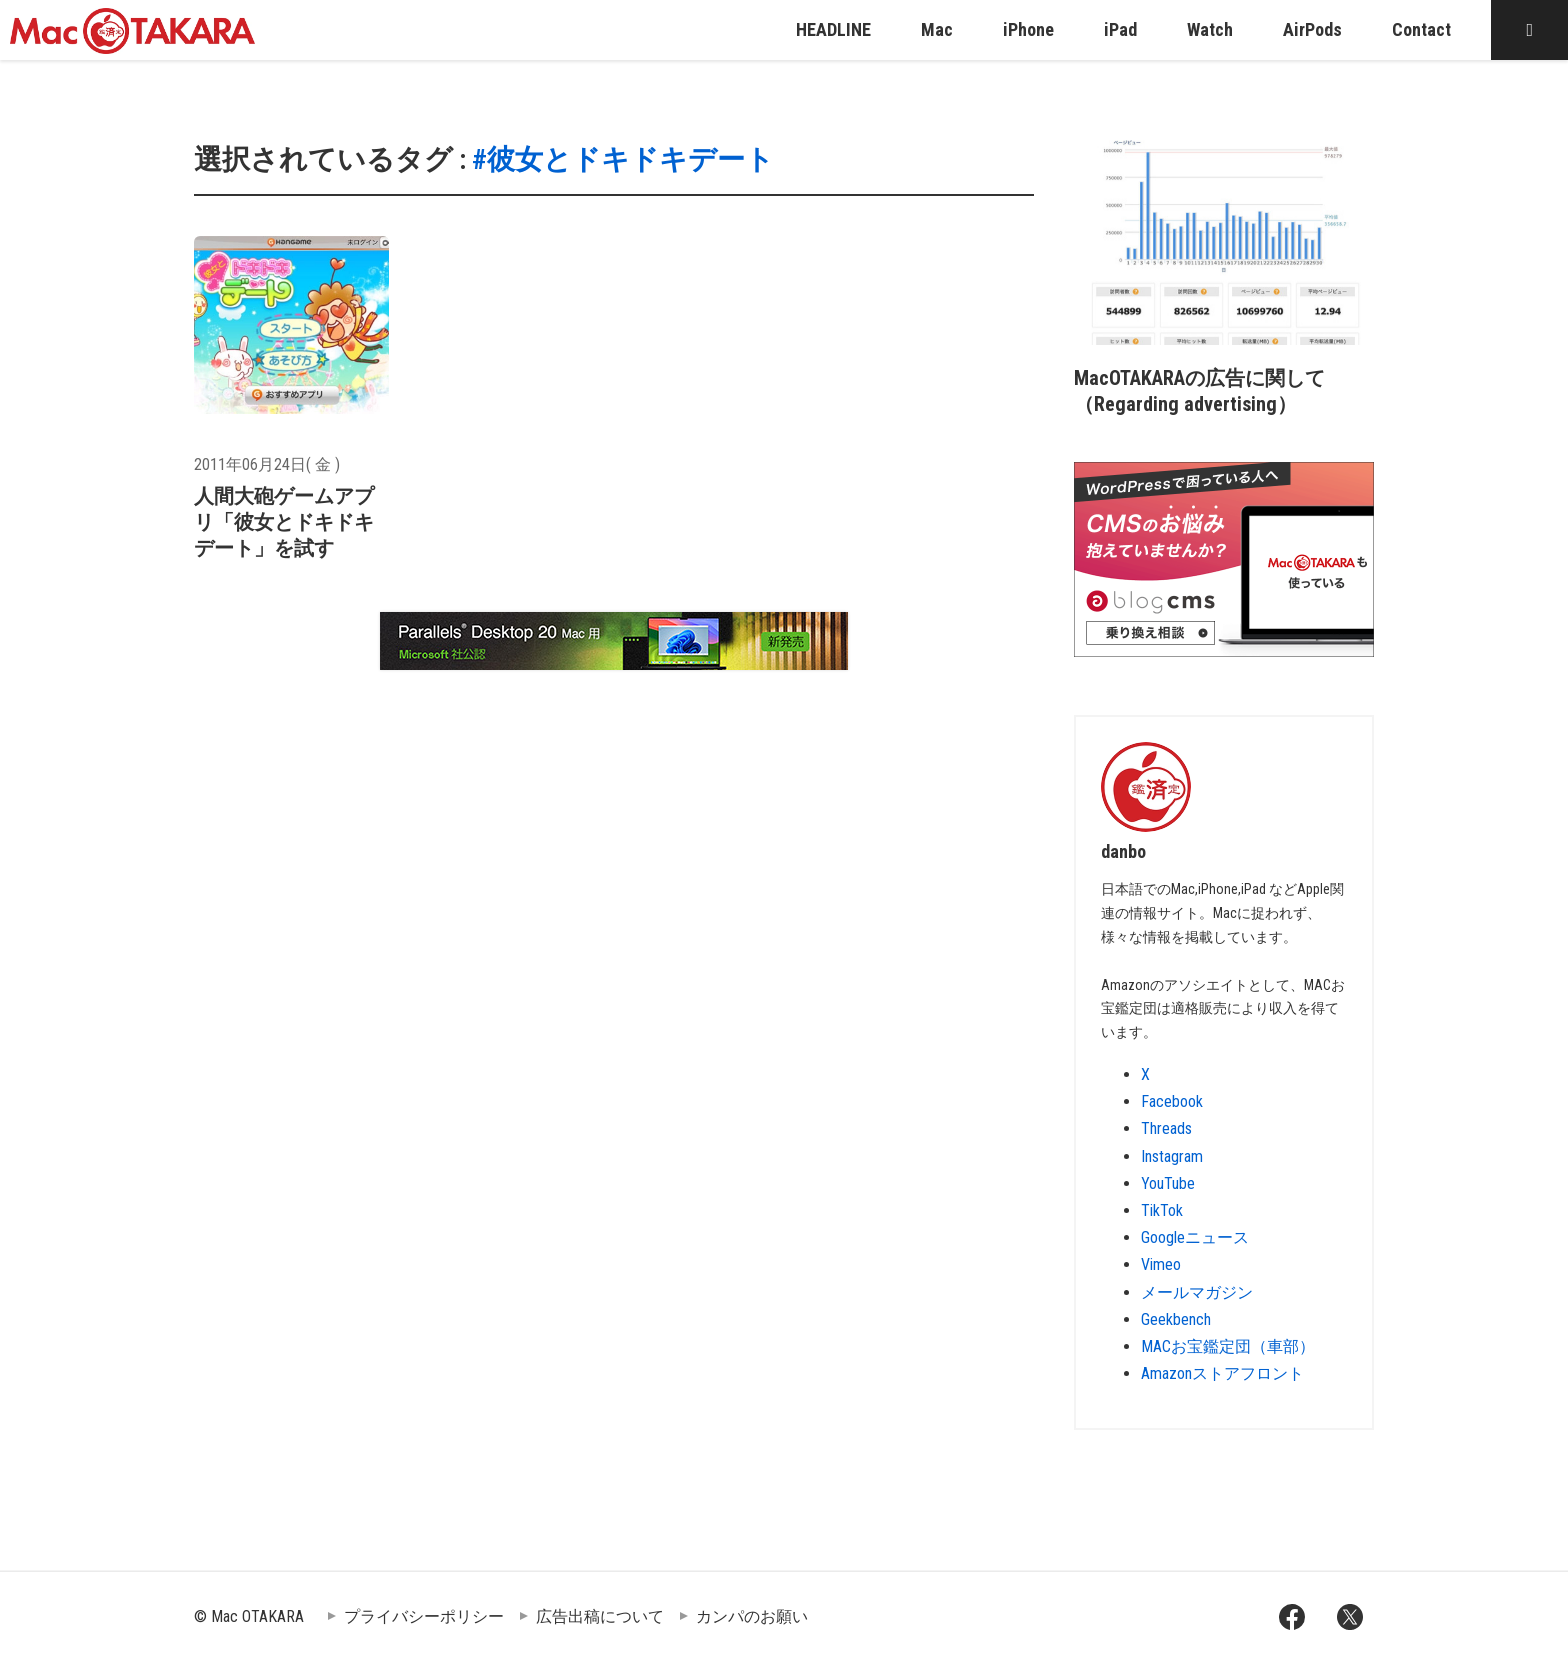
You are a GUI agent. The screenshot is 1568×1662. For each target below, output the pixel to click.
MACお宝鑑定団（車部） (1228, 1346)
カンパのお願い (752, 1616)
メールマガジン (1197, 1292)
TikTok (1162, 1210)
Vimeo (1161, 1264)
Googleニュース (1195, 1237)
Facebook (1172, 1101)
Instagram (1172, 1156)
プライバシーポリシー (424, 1616)
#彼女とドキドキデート (623, 159)
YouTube (1168, 1183)
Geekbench (1176, 1319)
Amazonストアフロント (1222, 1373)
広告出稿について (600, 1616)
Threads (1166, 1128)
